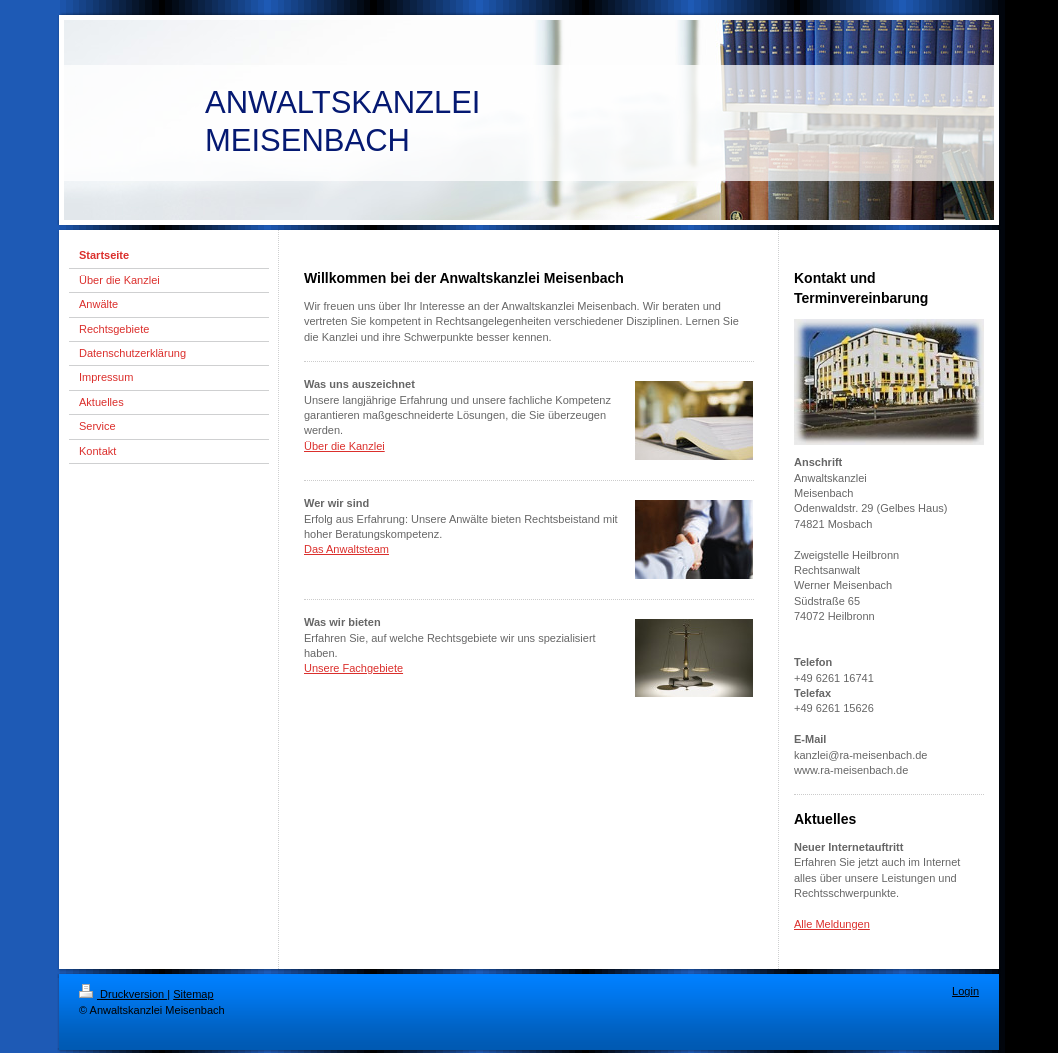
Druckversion (123, 994)
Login (965, 991)
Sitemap (193, 994)
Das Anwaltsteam (346, 549)
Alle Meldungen (832, 924)
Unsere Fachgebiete (353, 668)
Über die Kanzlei (344, 446)
